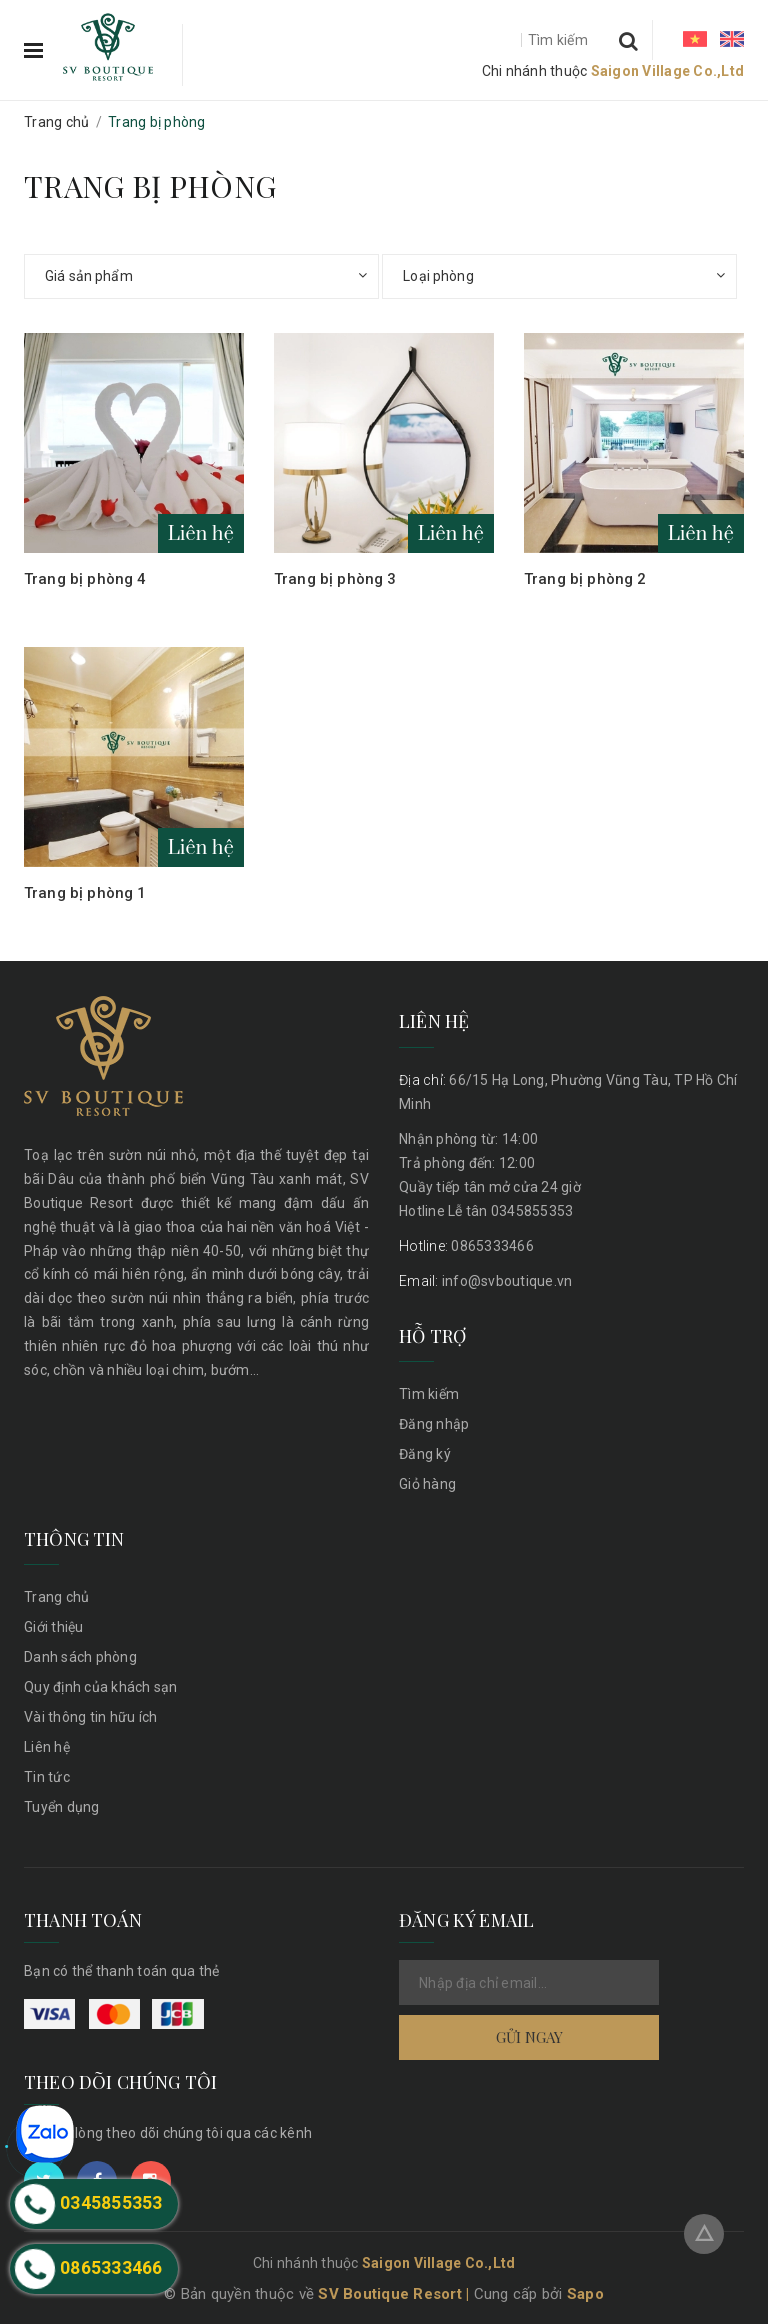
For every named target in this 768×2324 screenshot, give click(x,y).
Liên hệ (47, 1747)
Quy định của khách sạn (101, 1687)
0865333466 (466, 1246)
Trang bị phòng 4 (85, 579)
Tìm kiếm (429, 1394)
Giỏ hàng (427, 1484)
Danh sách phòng (80, 1657)
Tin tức (47, 1777)
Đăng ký (425, 1454)
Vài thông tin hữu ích (90, 1717)
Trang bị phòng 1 (85, 893)
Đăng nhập (434, 1424)
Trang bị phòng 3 (335, 579)
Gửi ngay (529, 2037)
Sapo (585, 2294)
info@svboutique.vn (485, 1281)
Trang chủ (56, 1597)
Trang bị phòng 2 (585, 579)
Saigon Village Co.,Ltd (668, 71)
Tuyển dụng (62, 1807)
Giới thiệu (54, 1627)
